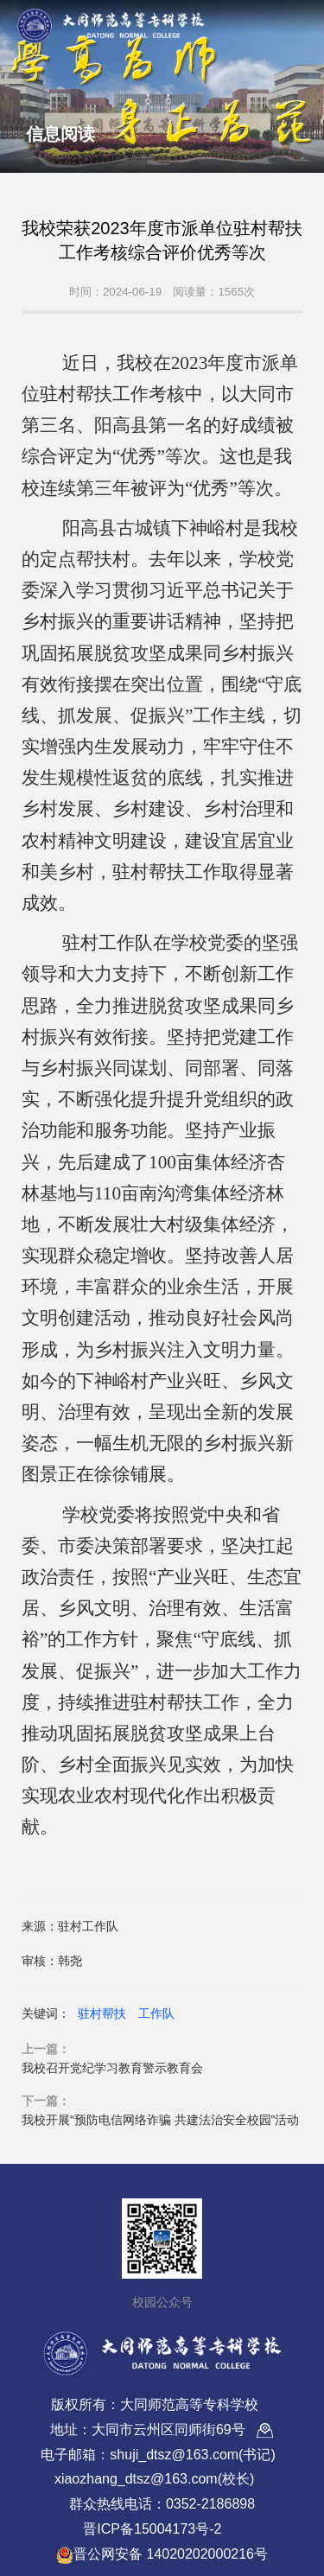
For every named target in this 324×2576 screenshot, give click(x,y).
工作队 (156, 2013)
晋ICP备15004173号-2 (152, 2529)
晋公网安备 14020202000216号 (162, 2555)
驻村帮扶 (102, 2013)
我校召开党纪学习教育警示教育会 (112, 2068)
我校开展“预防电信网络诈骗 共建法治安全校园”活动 (160, 2120)
